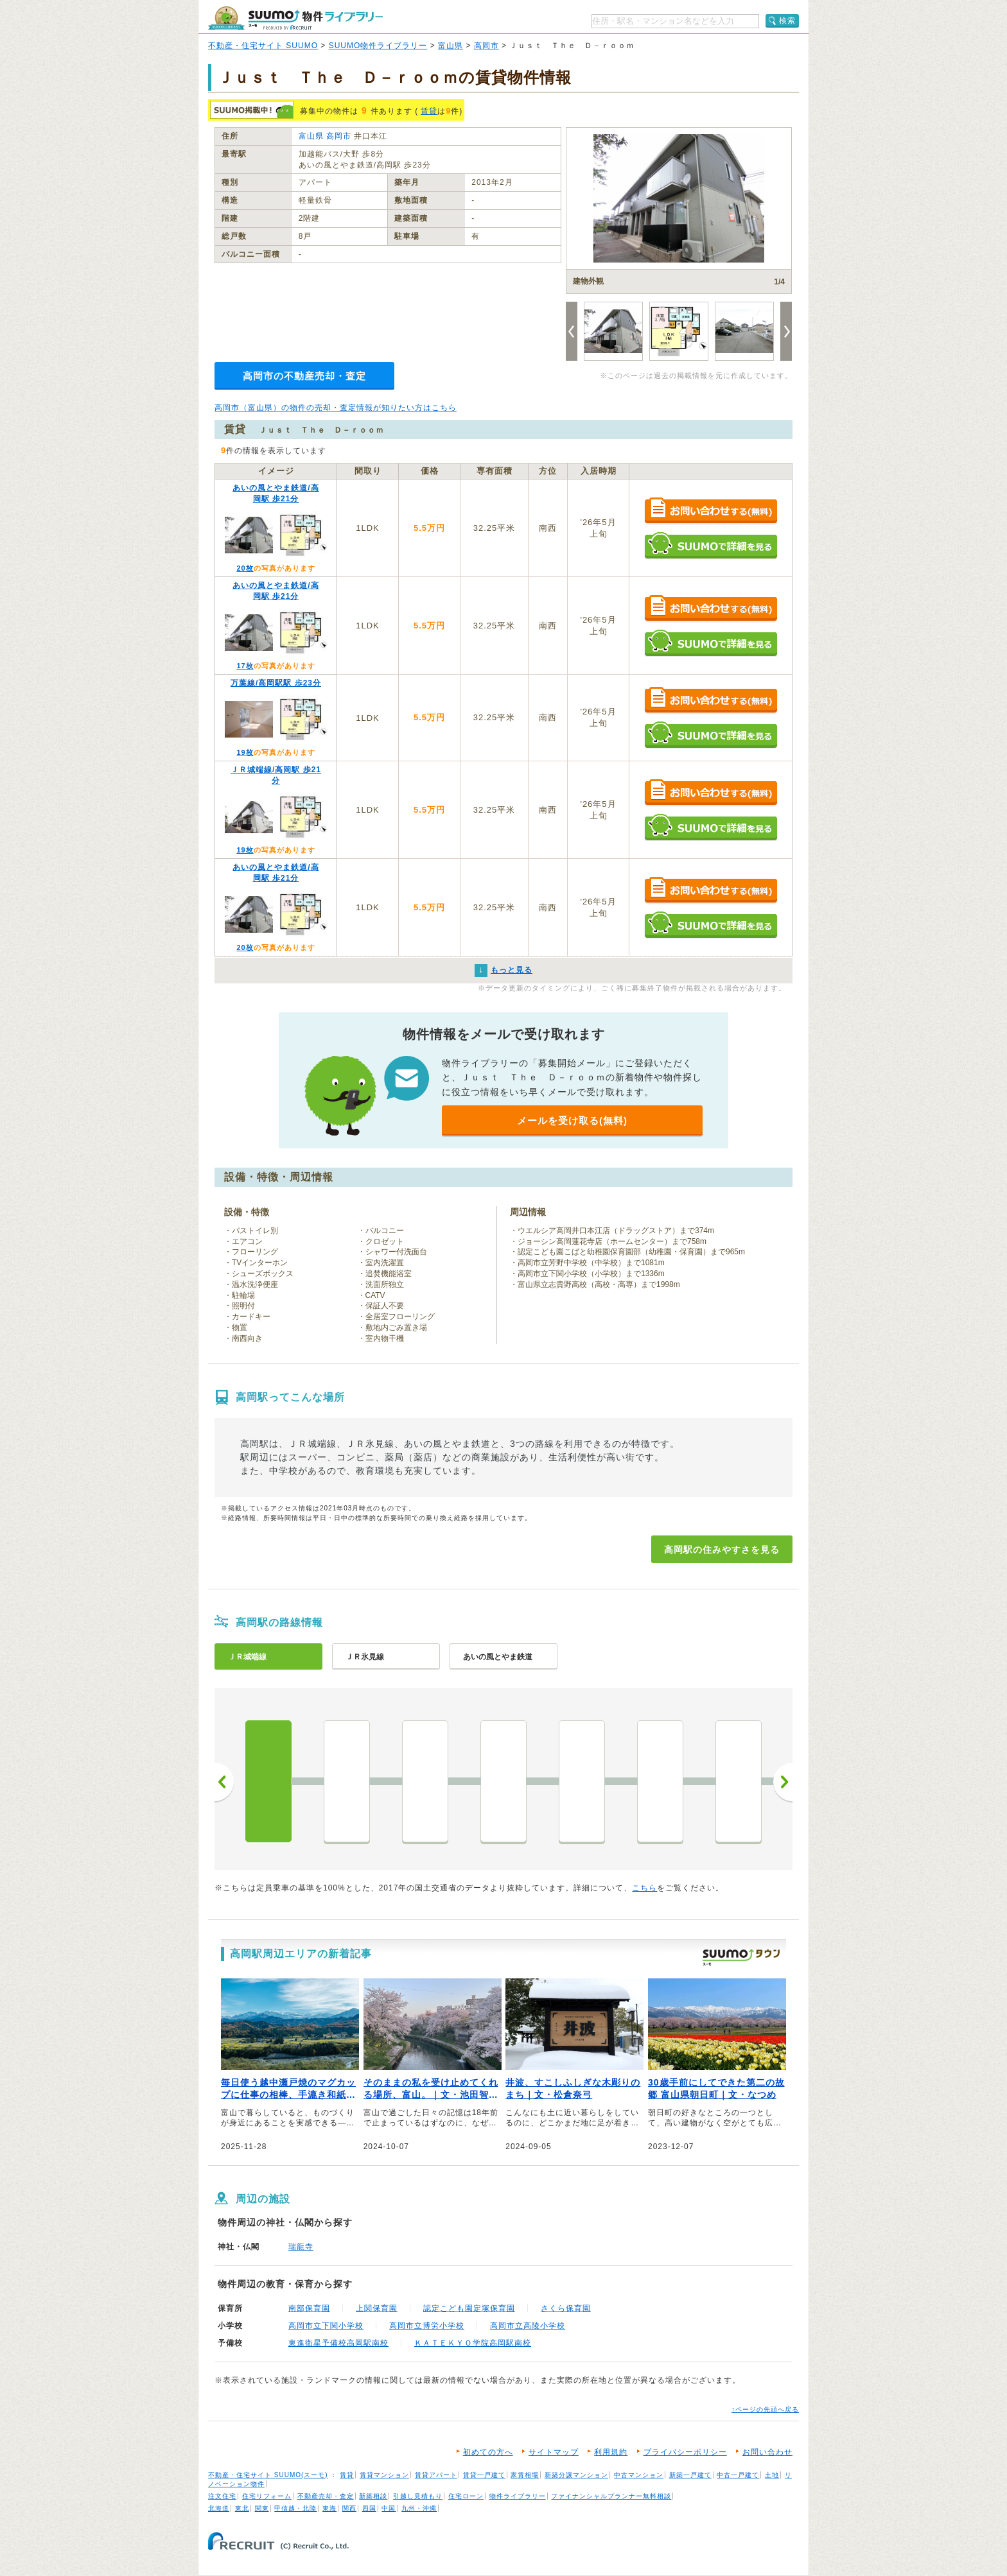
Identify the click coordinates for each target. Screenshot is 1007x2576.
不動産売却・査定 (325, 2496)
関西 (349, 2508)
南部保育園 (309, 2308)
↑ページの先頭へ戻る (765, 2409)
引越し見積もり (417, 2496)
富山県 (450, 45)
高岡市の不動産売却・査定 (304, 375)
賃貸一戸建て (484, 2474)
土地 (772, 2474)
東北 (242, 2508)
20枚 (244, 568)
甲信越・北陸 (295, 2508)
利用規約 (610, 2452)
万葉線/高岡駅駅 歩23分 (276, 683)
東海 (329, 2508)
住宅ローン (466, 2496)
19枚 (244, 752)
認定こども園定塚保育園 (469, 2308)
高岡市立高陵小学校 (527, 2325)
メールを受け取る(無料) (572, 1120)
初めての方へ (488, 2452)
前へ (224, 1782)
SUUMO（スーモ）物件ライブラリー (295, 18)
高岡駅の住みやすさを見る (722, 1549)
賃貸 (429, 111)
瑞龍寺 (300, 2246)
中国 (388, 2508)
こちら (644, 1887)
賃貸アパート (436, 2474)
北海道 (218, 2508)
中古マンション (638, 2474)
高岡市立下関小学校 (325, 2325)
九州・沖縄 (419, 2508)
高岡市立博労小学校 (426, 2325)
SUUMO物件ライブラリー (378, 45)
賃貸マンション (384, 2474)
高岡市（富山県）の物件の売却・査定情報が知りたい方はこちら (336, 407)
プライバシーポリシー (685, 2452)
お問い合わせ (767, 2452)
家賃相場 (525, 2474)
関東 (262, 2508)
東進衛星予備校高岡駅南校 (338, 2342)
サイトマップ (554, 2452)
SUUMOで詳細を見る (711, 545)
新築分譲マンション (576, 2474)
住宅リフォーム (267, 2496)
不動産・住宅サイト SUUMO (263, 45)
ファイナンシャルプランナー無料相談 (611, 2496)
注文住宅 (222, 2496)
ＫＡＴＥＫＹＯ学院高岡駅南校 (472, 2342)
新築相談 (373, 2496)
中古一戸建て (738, 2474)
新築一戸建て (690, 2474)
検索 (787, 20)
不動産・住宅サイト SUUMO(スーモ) (268, 2474)
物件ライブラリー (517, 2496)
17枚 (244, 666)
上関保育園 (377, 2308)
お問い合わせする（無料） (711, 511)
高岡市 (486, 45)
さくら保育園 (566, 2308)
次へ (782, 1782)
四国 (369, 2508)
